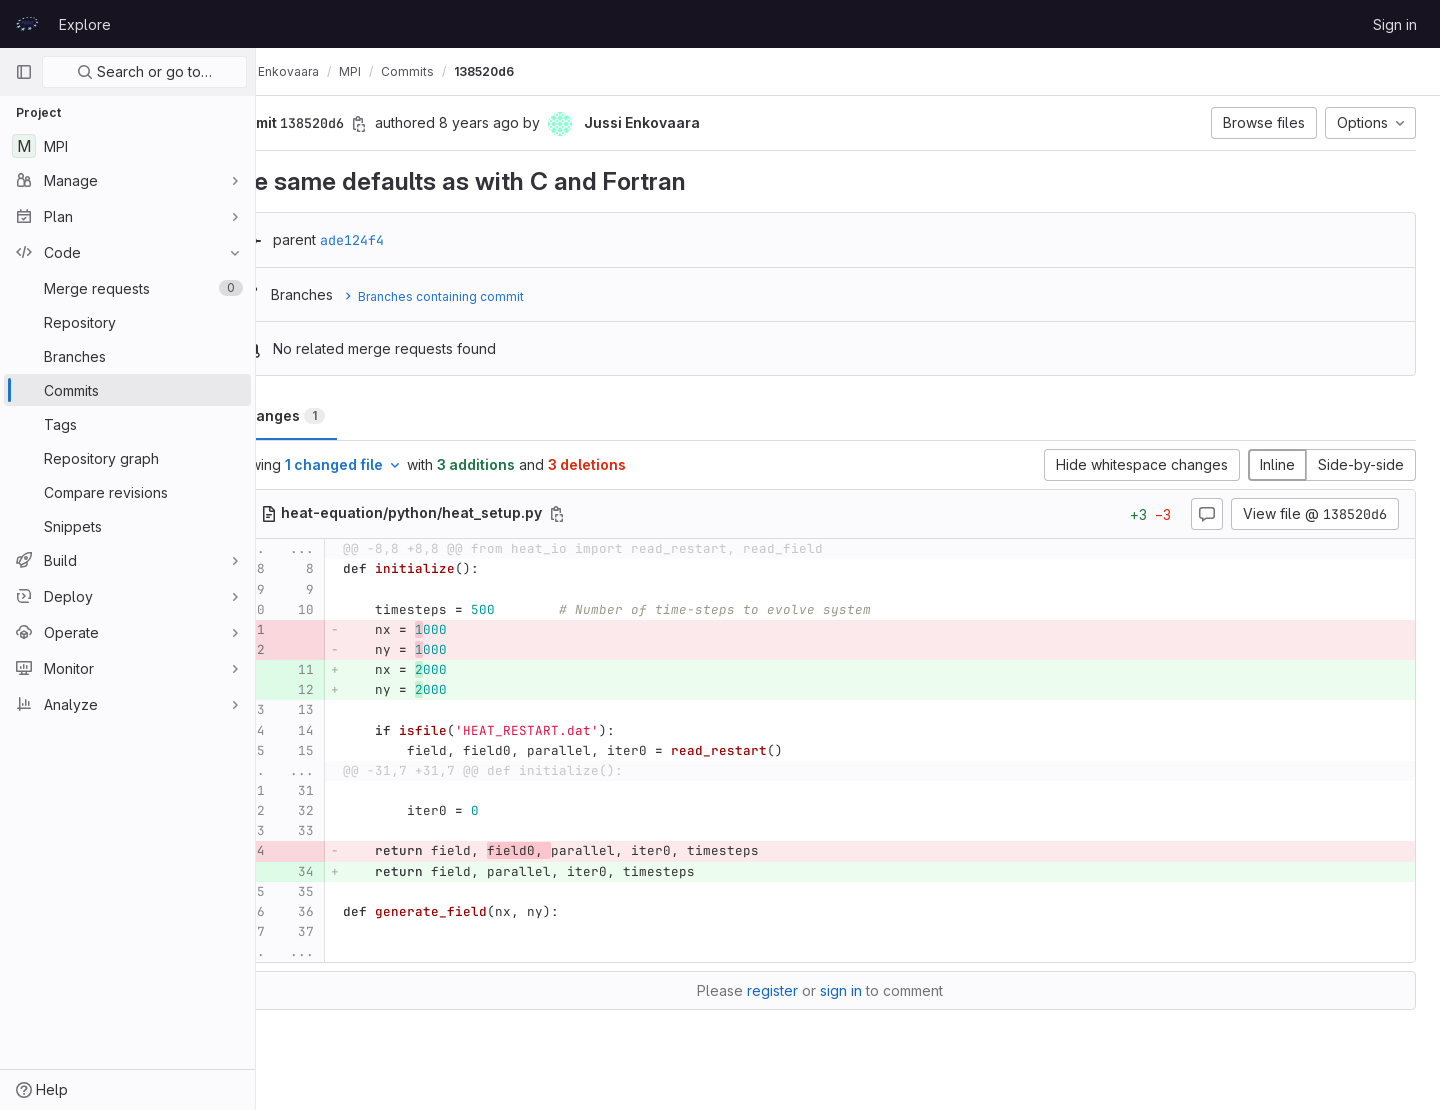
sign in (869, 990)
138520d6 (540, 71)
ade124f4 (408, 240)
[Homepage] (27, 24)
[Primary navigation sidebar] (24, 72)
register (800, 990)
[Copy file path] (613, 514)
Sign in (1395, 24)
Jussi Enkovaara (327, 71)
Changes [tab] (336, 415)
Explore (85, 24)
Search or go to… (144, 71)
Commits (463, 71)
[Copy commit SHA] (415, 124)
